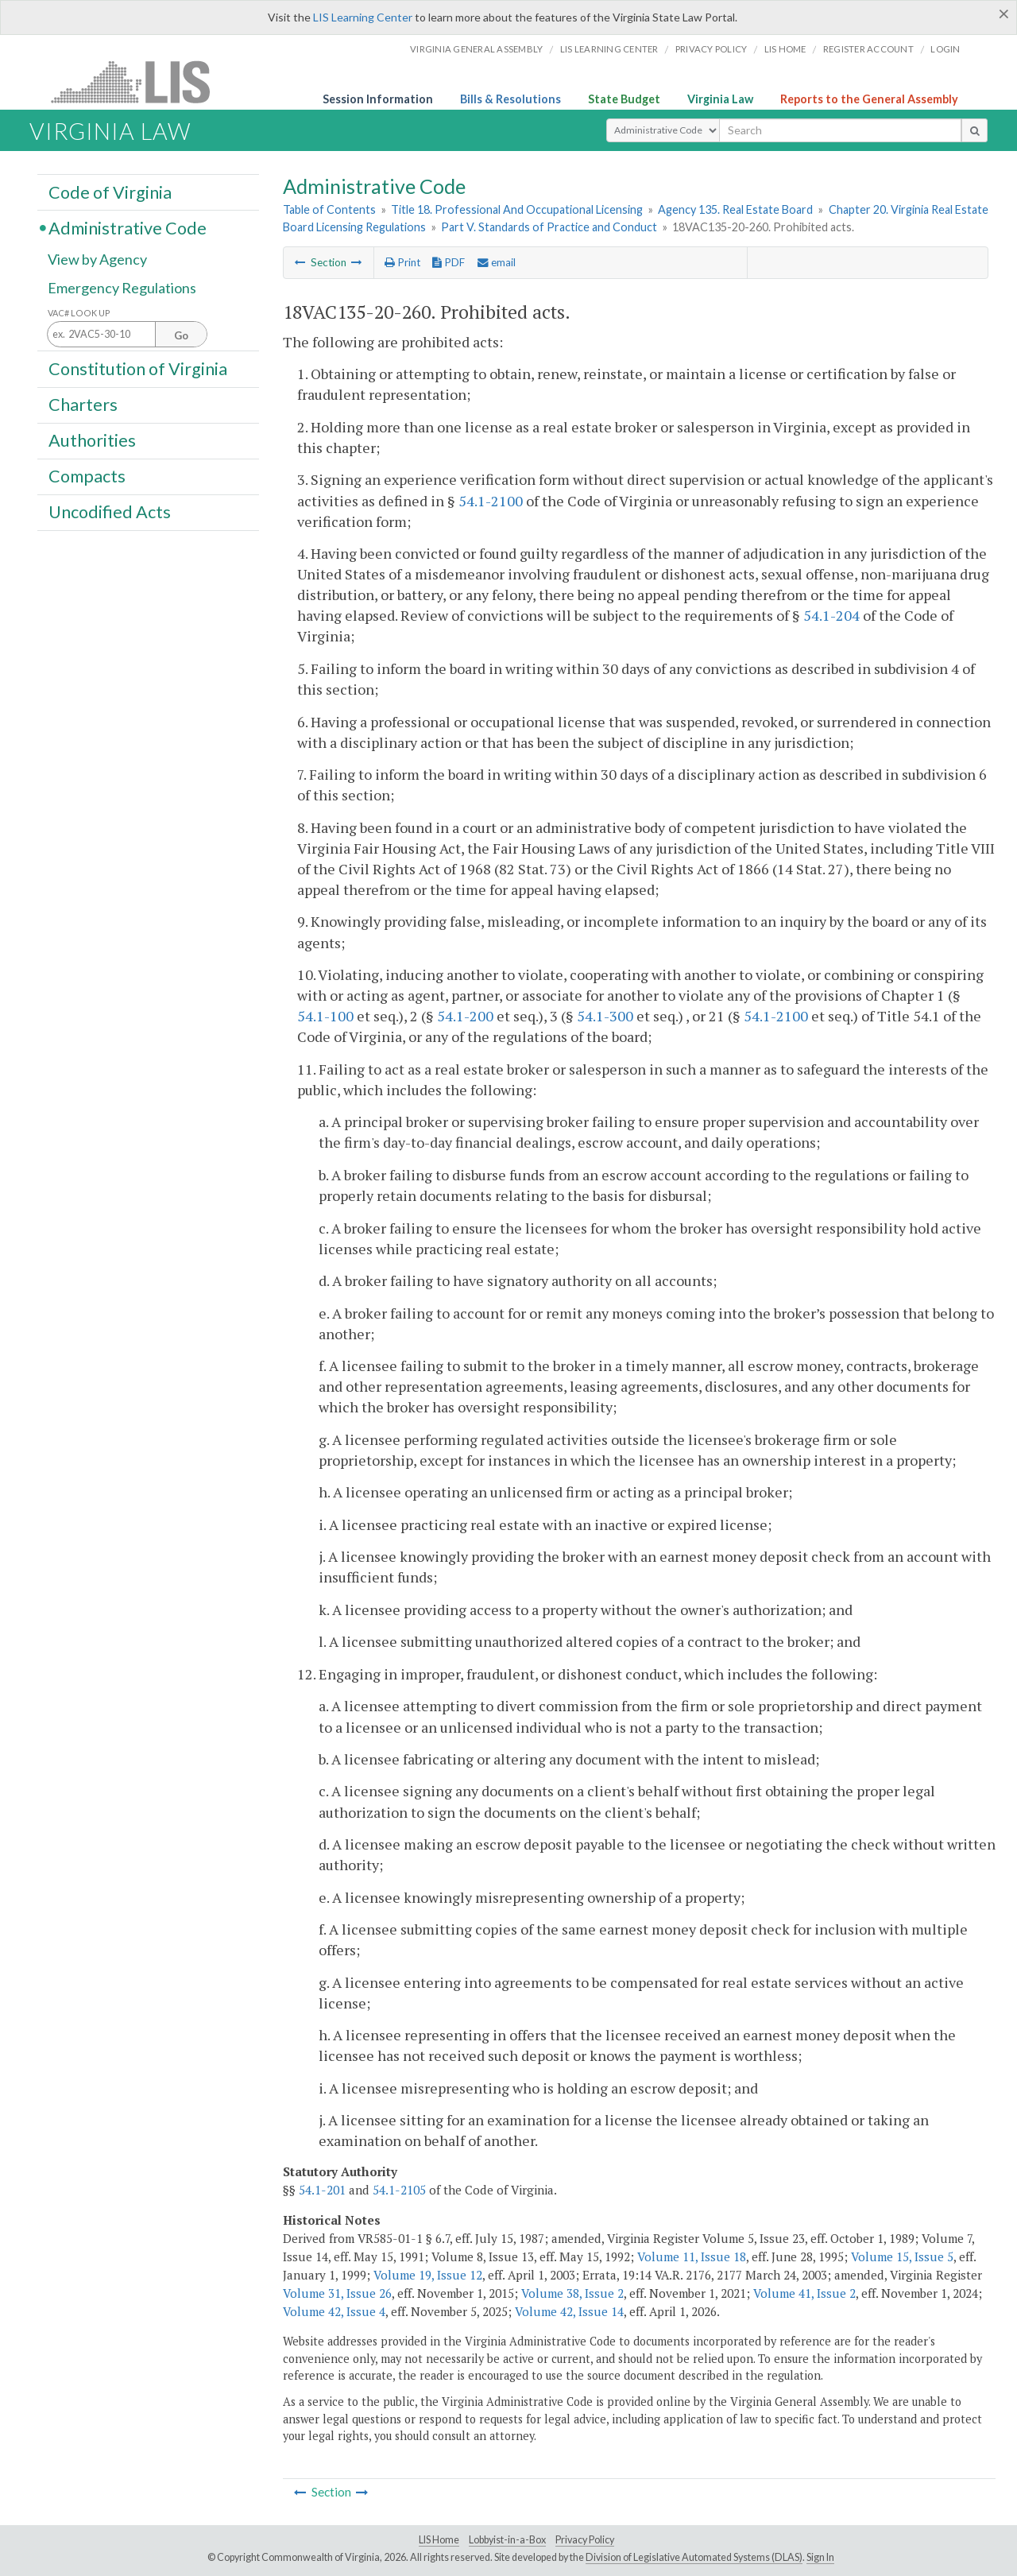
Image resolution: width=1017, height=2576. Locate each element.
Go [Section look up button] (181, 335)
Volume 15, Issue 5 (902, 2256)
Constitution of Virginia (137, 368)
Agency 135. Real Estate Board (735, 209)
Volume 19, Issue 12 (427, 2275)
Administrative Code (127, 227)
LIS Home (439, 2540)
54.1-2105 (399, 2190)
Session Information (378, 99)
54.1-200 (465, 1015)
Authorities (92, 440)
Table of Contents (329, 209)
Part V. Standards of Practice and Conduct (549, 227)
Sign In (820, 2557)
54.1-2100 (490, 500)
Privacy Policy (711, 49)
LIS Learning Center (362, 17)
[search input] (840, 130)
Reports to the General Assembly (869, 99)
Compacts (87, 476)
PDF (448, 262)
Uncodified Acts (109, 512)
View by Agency (97, 260)
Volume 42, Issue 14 (569, 2311)
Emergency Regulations (122, 287)
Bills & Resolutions (510, 99)
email (497, 262)
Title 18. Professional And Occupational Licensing (517, 209)
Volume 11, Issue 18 (691, 2256)
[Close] (1004, 13)
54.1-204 (831, 615)
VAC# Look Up (79, 313)
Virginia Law (720, 99)
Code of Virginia (110, 191)
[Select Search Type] (663, 130)
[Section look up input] (127, 335)
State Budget (624, 99)
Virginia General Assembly (476, 49)
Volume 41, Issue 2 (804, 2293)
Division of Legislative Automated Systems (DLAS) (694, 2557)
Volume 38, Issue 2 (572, 2293)
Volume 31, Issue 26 (337, 2293)
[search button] (974, 130)
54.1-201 (322, 2190)
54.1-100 (325, 1015)
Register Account (868, 49)
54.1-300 (605, 1015)
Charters (83, 404)
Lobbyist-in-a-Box (507, 2540)
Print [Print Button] (402, 262)
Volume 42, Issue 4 (334, 2311)
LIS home (785, 49)
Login (945, 49)
